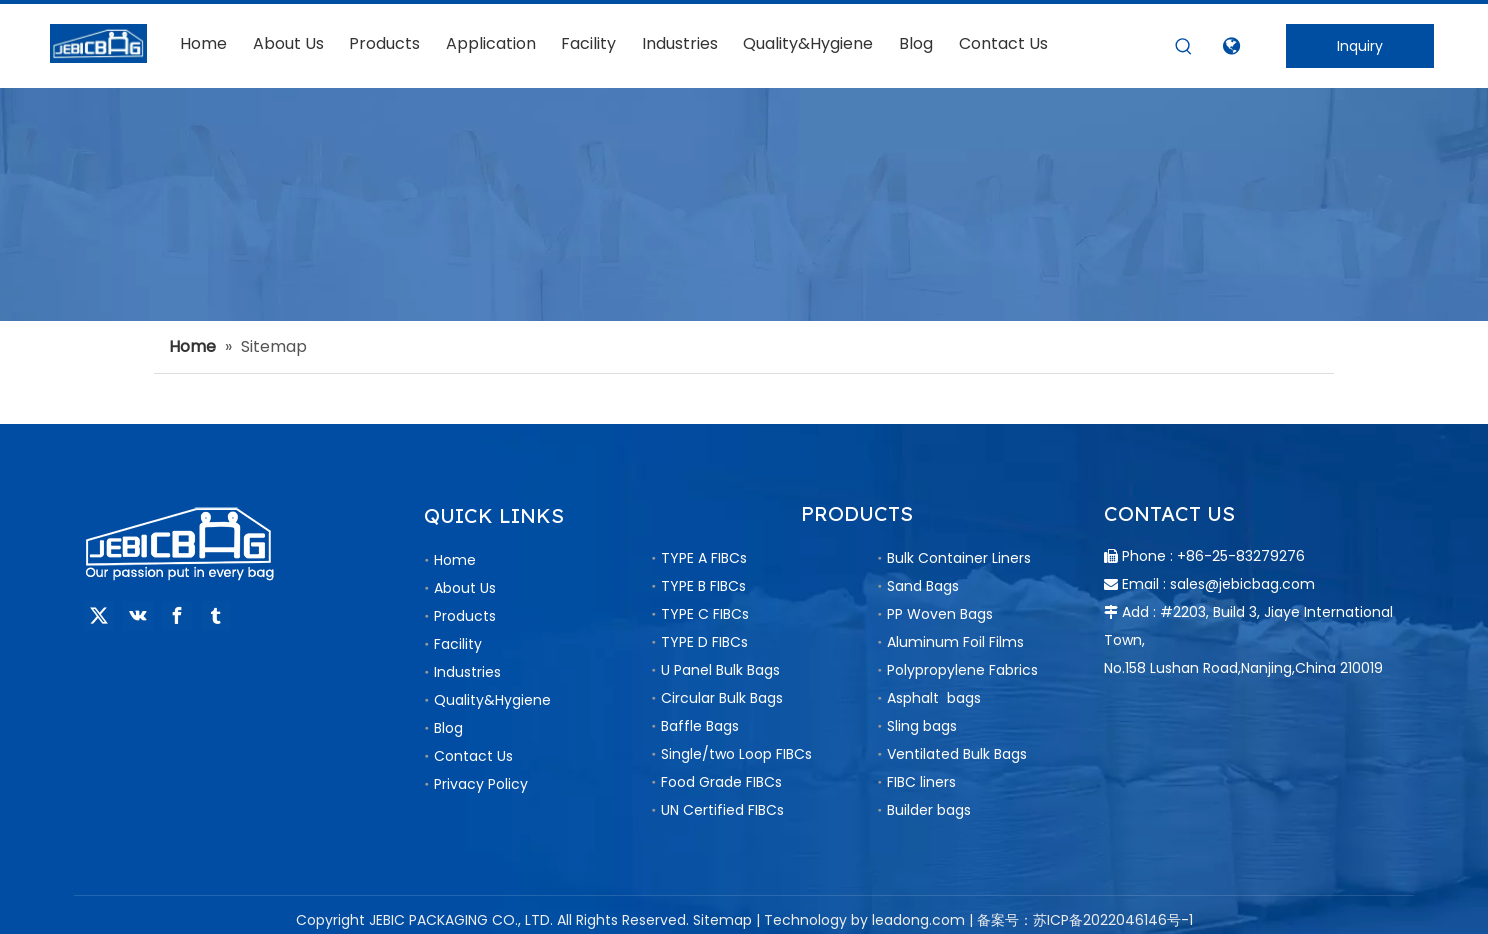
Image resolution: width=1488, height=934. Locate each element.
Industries (467, 672)
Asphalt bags (934, 698)
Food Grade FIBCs (721, 782)
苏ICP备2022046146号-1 (1113, 920)
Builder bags (929, 810)
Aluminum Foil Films (955, 642)
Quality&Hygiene (492, 700)
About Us (465, 588)
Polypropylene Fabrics (962, 670)
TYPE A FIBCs (704, 558)
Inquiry (1360, 46)
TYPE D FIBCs (704, 642)
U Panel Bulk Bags (720, 670)
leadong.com (918, 920)
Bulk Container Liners (959, 558)
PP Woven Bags (940, 614)
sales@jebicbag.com (1242, 584)
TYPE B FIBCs (703, 586)
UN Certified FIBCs (722, 810)
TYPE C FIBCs (705, 614)
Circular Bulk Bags (722, 698)
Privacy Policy (481, 784)
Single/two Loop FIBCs (736, 754)
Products (465, 616)
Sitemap (722, 920)
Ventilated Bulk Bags (957, 754)
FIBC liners (921, 782)
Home (455, 560)
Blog (448, 728)
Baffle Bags (700, 726)
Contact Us (473, 756)
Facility (458, 644)
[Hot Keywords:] (1184, 47)
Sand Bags (923, 586)
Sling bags (922, 726)
